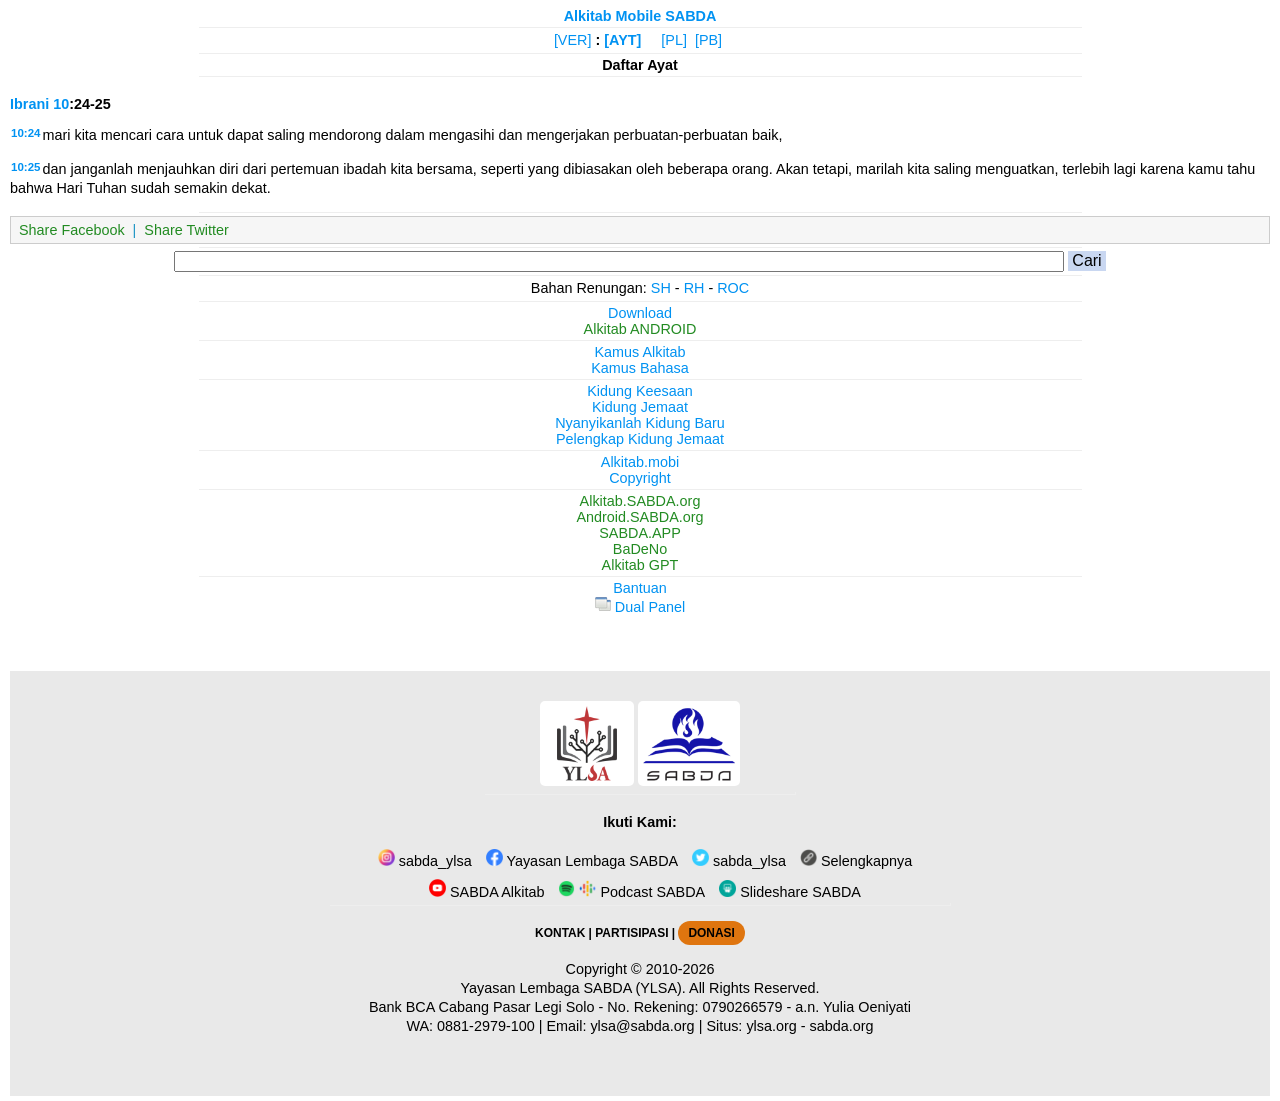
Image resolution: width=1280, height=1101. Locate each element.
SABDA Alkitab (486, 892)
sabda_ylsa (425, 861)
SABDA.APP (640, 533)
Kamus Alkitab (639, 352)
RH (694, 288)
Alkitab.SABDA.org (640, 501)
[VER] (573, 40)
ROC (733, 288)
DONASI (711, 933)
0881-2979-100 (486, 1026)
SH (661, 288)
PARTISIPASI (631, 933)
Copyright (640, 478)
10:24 (25, 133)
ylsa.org (771, 1026)
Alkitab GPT (640, 565)
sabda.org (842, 1026)
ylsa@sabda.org (642, 1026)
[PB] (708, 40)
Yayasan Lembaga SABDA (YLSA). (573, 988)
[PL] (674, 40)
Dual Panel (640, 607)
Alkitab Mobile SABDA (640, 16)
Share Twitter (186, 230)
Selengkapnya (856, 861)
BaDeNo (640, 549)
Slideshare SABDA (790, 892)
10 (61, 104)
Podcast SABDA (631, 892)
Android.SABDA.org (639, 517)
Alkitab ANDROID (640, 329)
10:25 (25, 167)
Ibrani (29, 104)
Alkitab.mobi (640, 462)
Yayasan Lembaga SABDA (582, 861)
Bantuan (640, 588)
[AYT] (622, 40)
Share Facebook (72, 230)
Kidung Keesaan (640, 391)
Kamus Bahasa (640, 368)
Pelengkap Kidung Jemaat (640, 439)
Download (640, 313)
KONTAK (560, 933)
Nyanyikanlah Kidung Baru (640, 423)
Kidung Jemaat (640, 407)
